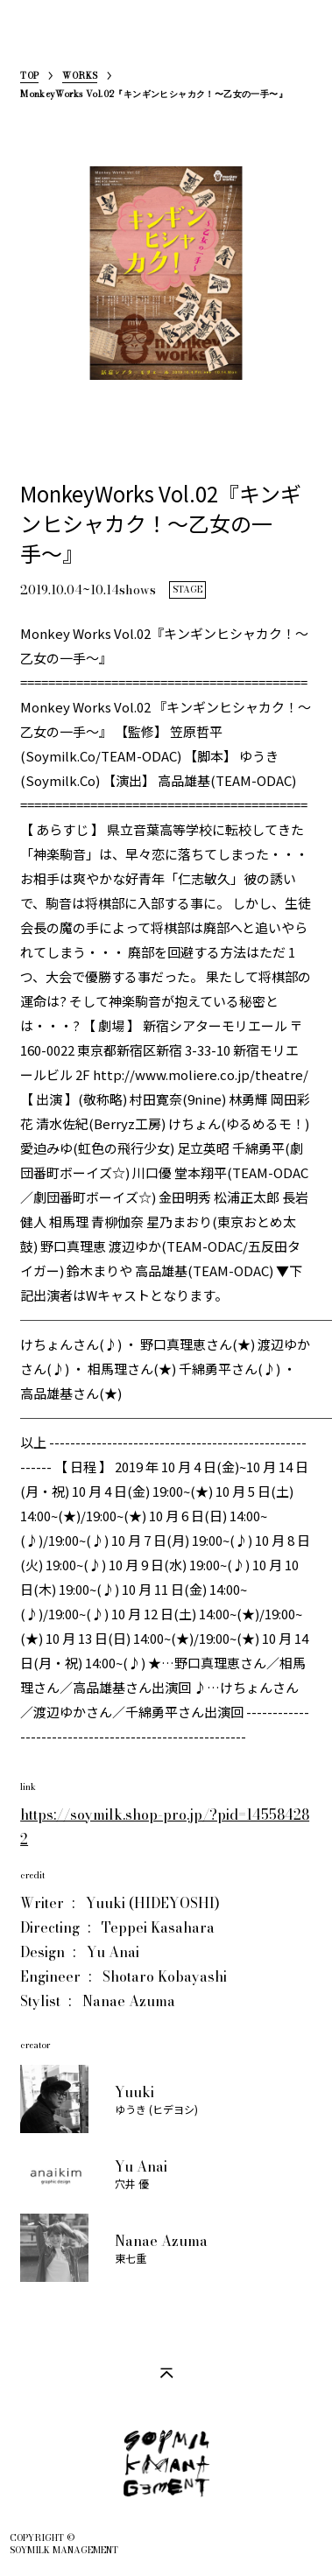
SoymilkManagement (34, 41)
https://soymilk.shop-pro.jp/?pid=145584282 (164, 1827)
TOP (29, 77)
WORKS (79, 77)
